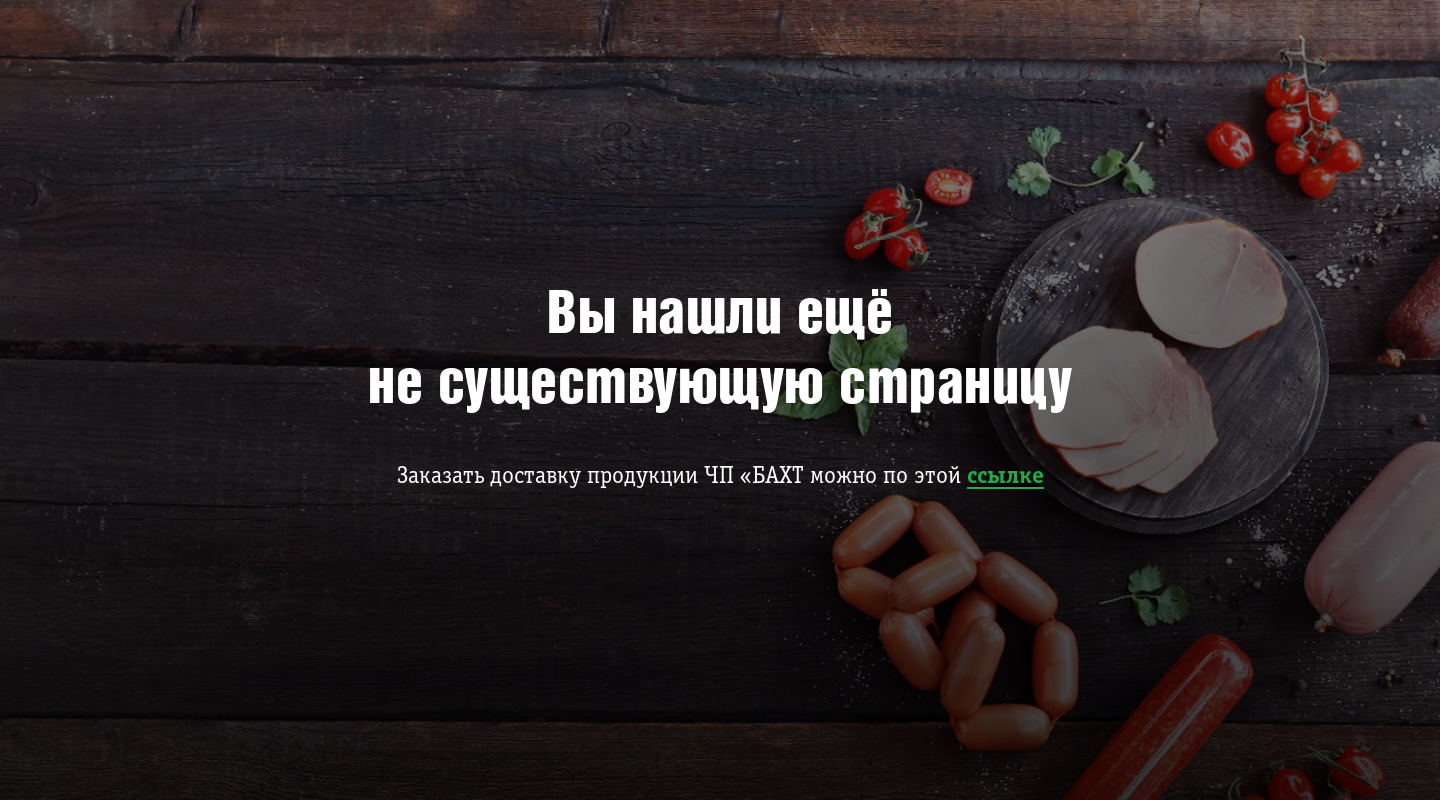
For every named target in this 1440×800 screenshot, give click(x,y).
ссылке (1005, 477)
